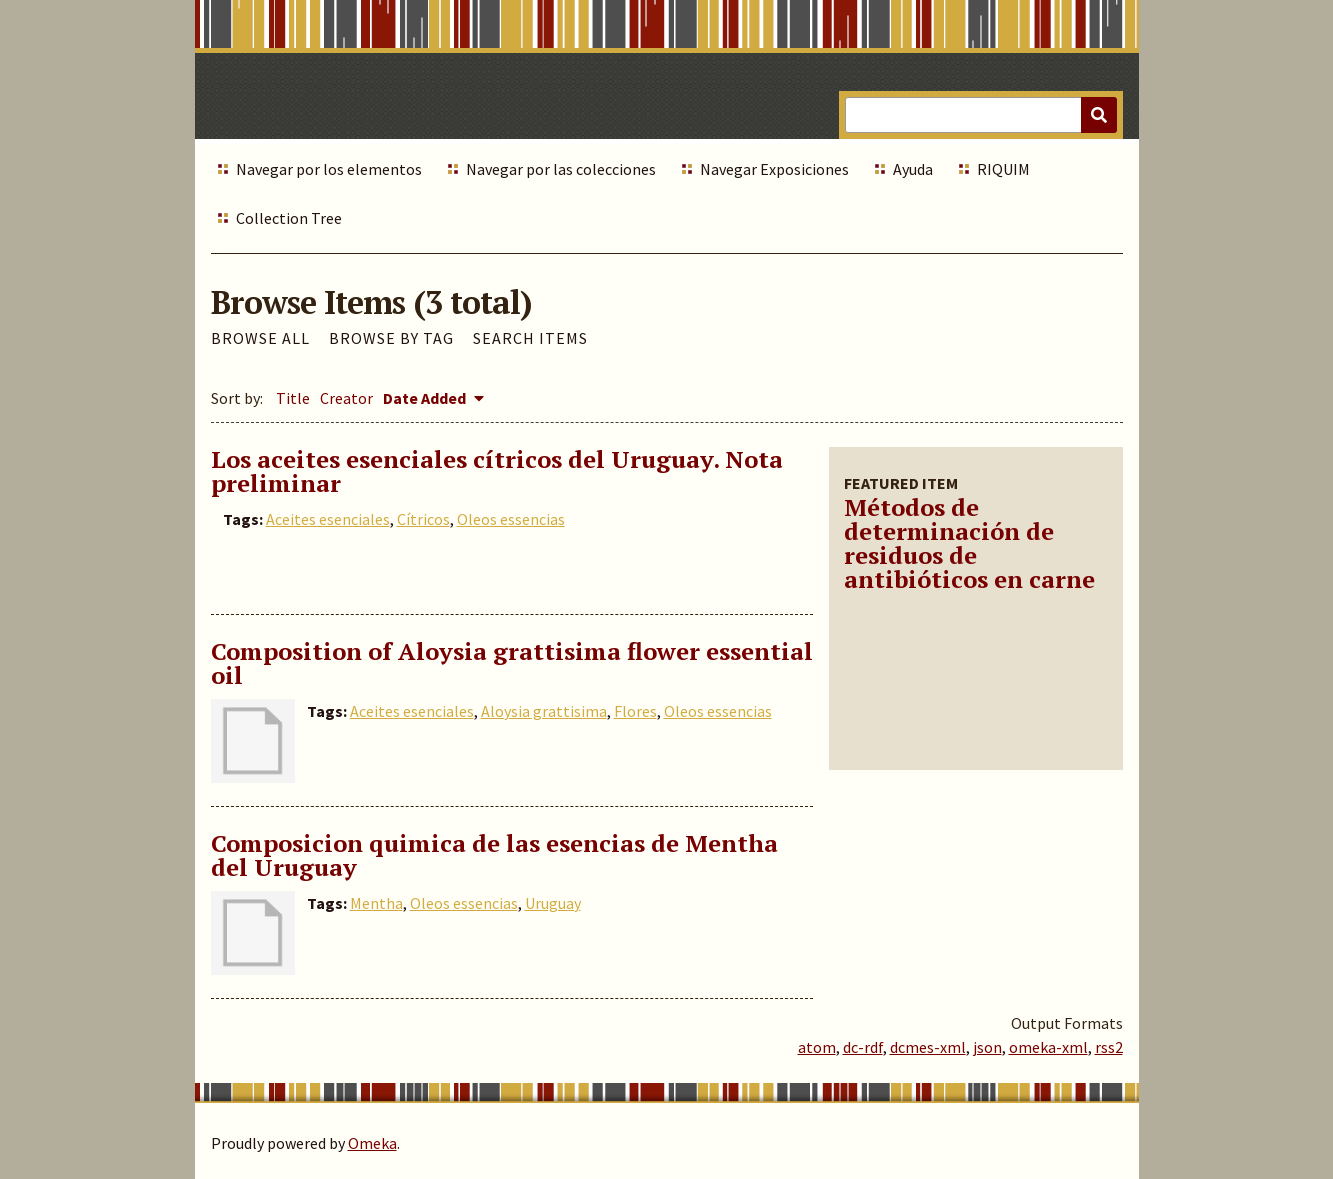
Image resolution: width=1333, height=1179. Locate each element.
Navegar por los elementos (329, 169)
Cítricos (423, 519)
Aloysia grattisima (544, 711)
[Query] (980, 115)
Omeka (372, 1143)
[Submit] (1099, 115)
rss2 (1109, 1047)
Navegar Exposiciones (774, 169)
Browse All (260, 338)
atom (817, 1047)
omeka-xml (1048, 1047)
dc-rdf (863, 1047)
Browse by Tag (391, 338)
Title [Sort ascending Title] (293, 398)
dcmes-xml (928, 1047)
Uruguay (553, 903)
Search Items (530, 338)
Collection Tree (289, 218)
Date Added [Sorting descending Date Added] (426, 398)
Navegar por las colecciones (561, 169)
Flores (635, 711)
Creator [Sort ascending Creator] (346, 398)
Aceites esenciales (328, 519)
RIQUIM (1003, 169)
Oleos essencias (511, 519)
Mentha (376, 903)
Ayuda (913, 169)
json (987, 1047)
